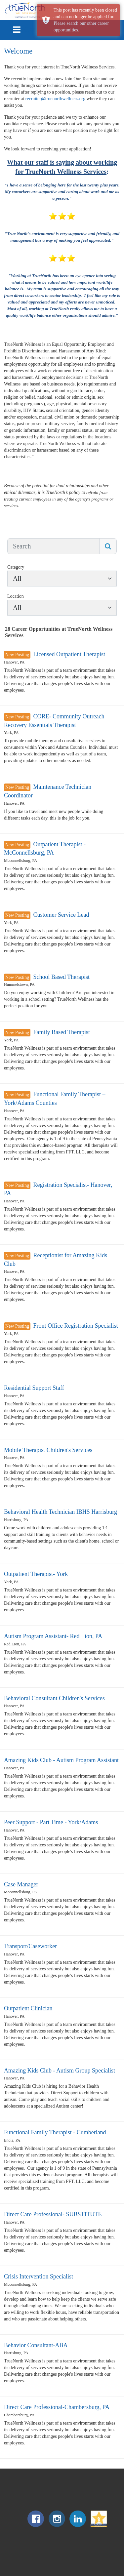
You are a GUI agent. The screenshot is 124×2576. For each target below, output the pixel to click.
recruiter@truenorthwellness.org (55, 98)
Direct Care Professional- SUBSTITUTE (53, 2214)
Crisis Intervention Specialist (38, 2276)
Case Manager (21, 1884)
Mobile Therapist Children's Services (48, 1450)
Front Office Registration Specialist (75, 1325)
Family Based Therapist (61, 1032)
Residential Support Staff (34, 1388)
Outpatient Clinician (28, 2008)
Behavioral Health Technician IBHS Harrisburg (60, 1512)
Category (15, 567)
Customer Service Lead (61, 914)
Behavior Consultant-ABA (35, 2345)
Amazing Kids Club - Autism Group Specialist (59, 2070)
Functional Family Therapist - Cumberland (55, 2132)
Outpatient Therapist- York (36, 1574)
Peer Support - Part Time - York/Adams (51, 1822)
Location (15, 596)
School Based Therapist (61, 977)
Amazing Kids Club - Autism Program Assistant (61, 1760)
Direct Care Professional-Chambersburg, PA (56, 2407)
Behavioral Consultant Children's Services (54, 1698)
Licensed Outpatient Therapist (69, 654)
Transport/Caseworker (30, 1946)
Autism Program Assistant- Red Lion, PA (53, 1636)
